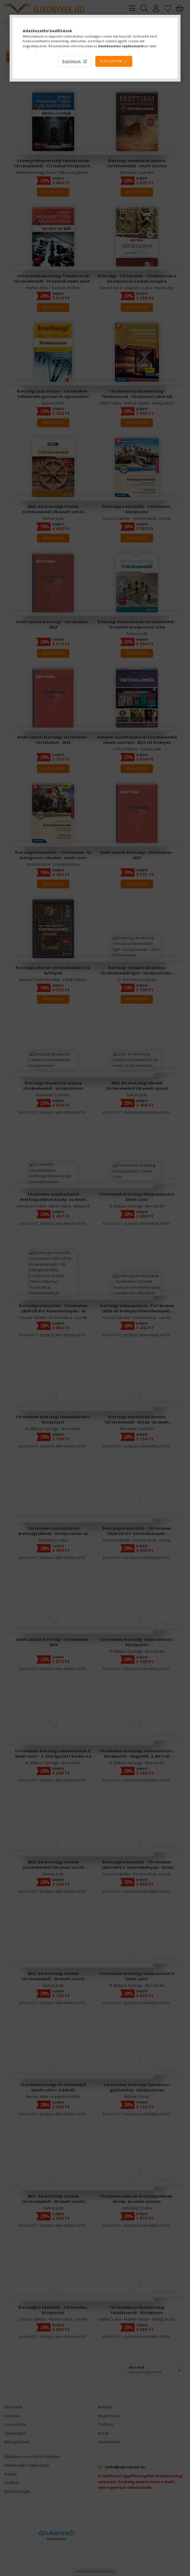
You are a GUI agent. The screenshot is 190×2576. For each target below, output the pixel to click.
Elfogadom (111, 61)
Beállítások (71, 61)
